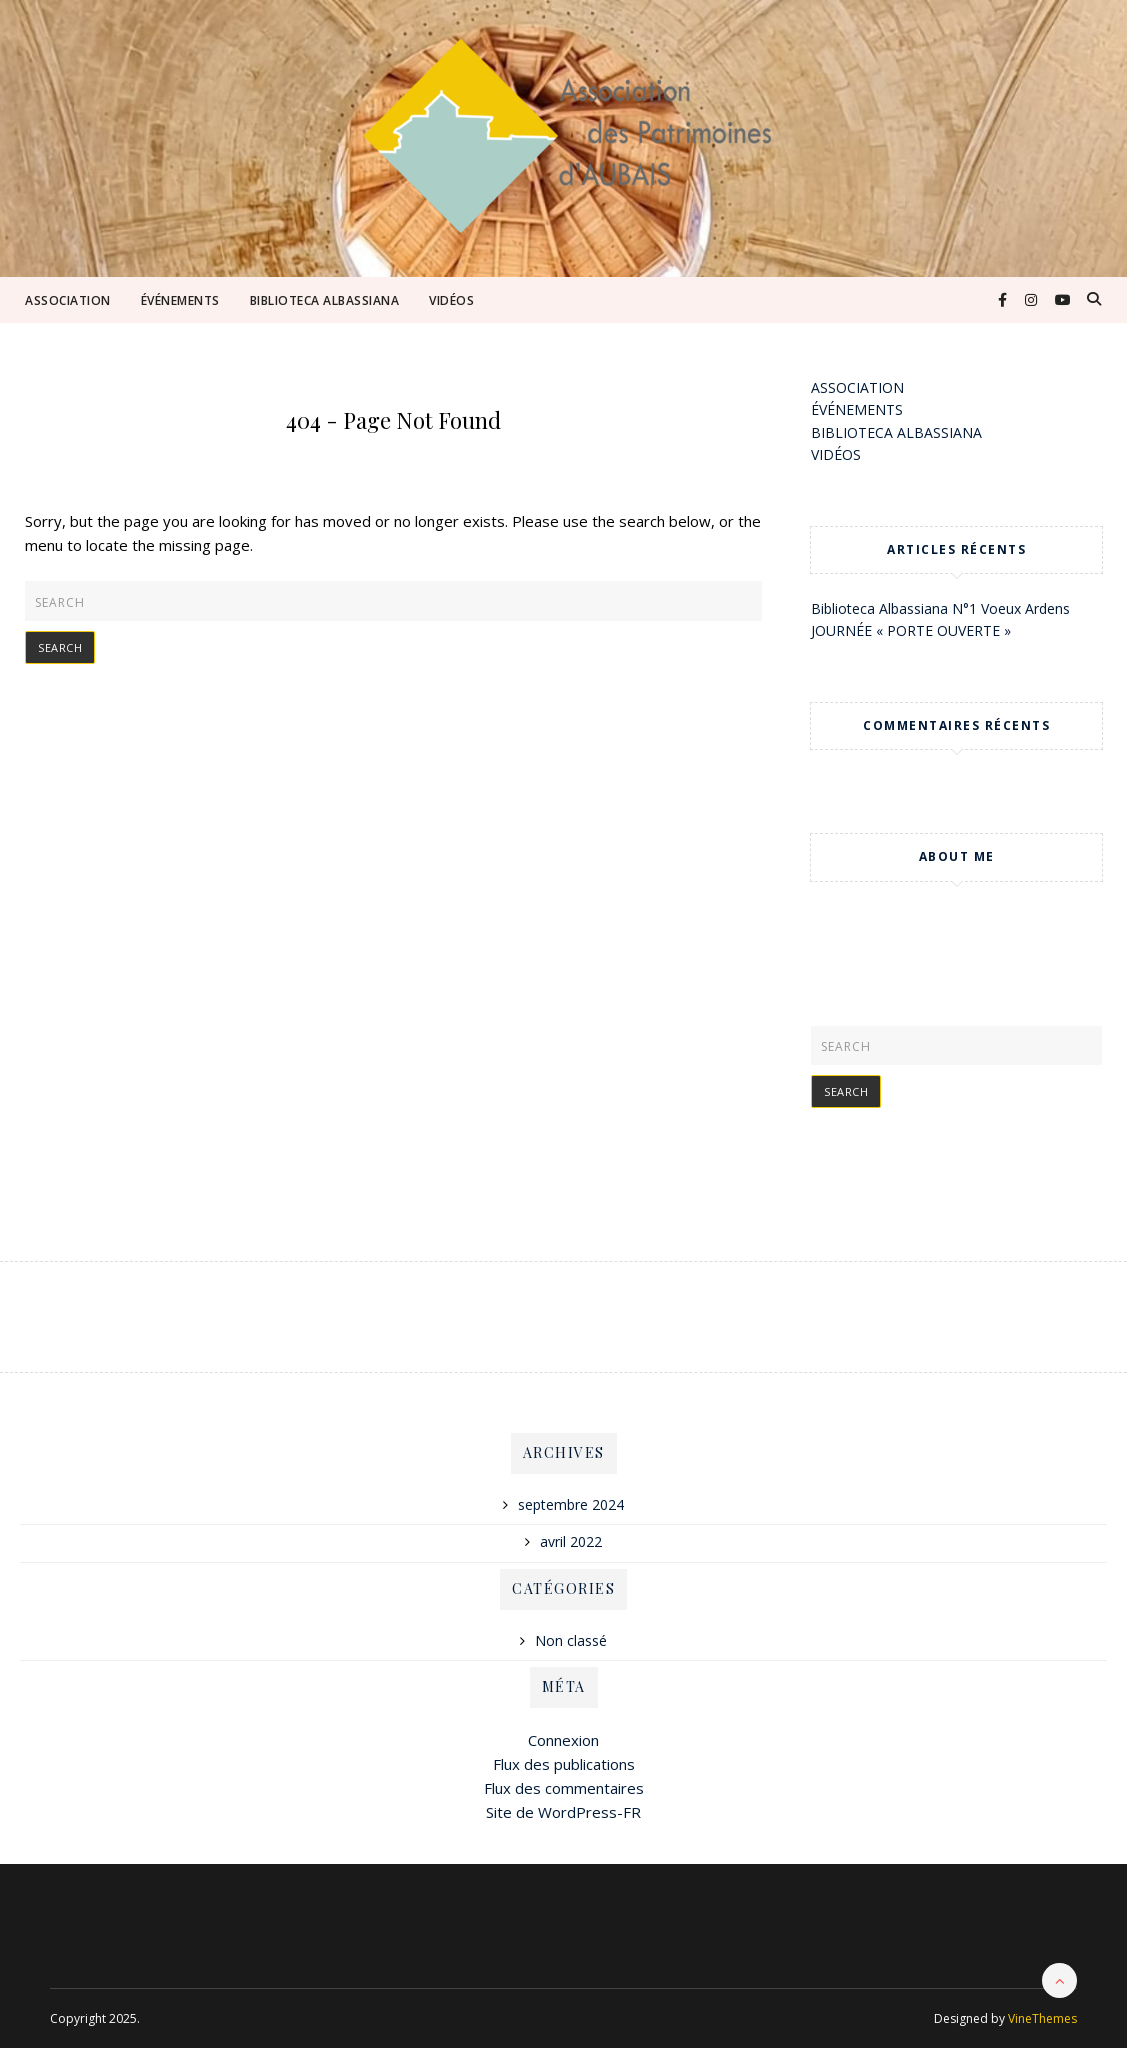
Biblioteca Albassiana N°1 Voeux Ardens (940, 608)
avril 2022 (571, 1541)
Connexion (563, 1740)
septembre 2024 (571, 1504)
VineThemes (1042, 2018)
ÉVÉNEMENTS (180, 300)
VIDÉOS (451, 300)
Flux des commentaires (564, 1788)
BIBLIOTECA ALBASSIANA (325, 300)
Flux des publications (564, 1764)
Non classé (571, 1640)
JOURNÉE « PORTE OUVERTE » (911, 630)
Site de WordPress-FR (563, 1812)
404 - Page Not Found (393, 420)
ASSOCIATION (68, 300)
